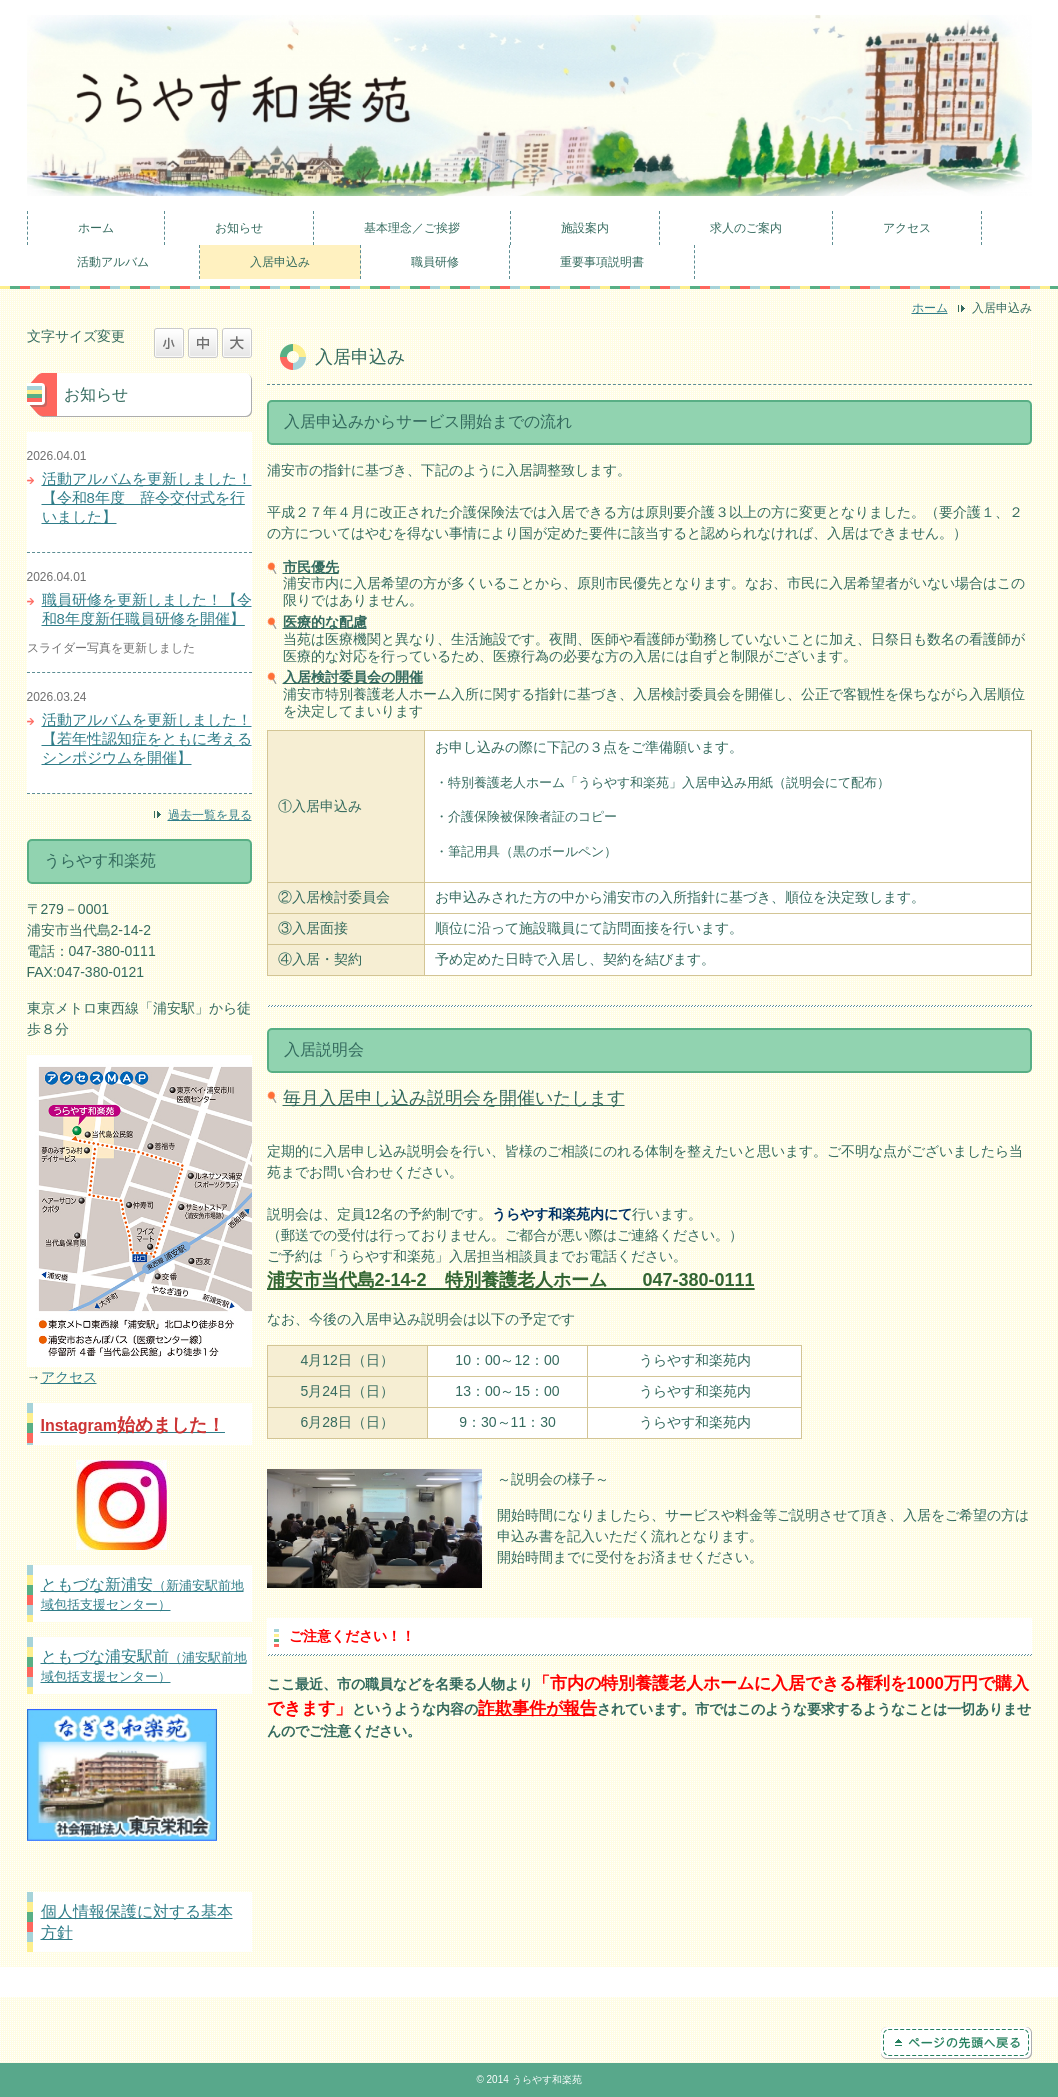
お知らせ (239, 228)
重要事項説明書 (602, 262)
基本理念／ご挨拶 (412, 228)
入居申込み (280, 262)
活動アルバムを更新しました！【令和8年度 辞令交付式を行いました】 (147, 497)
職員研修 (435, 262)
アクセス (907, 228)
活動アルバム (113, 262)
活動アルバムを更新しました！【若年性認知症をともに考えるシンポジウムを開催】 (147, 738)
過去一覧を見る (210, 815)
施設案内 (585, 228)
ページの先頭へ (956, 2043)
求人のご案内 (746, 228)
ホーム (96, 228)
